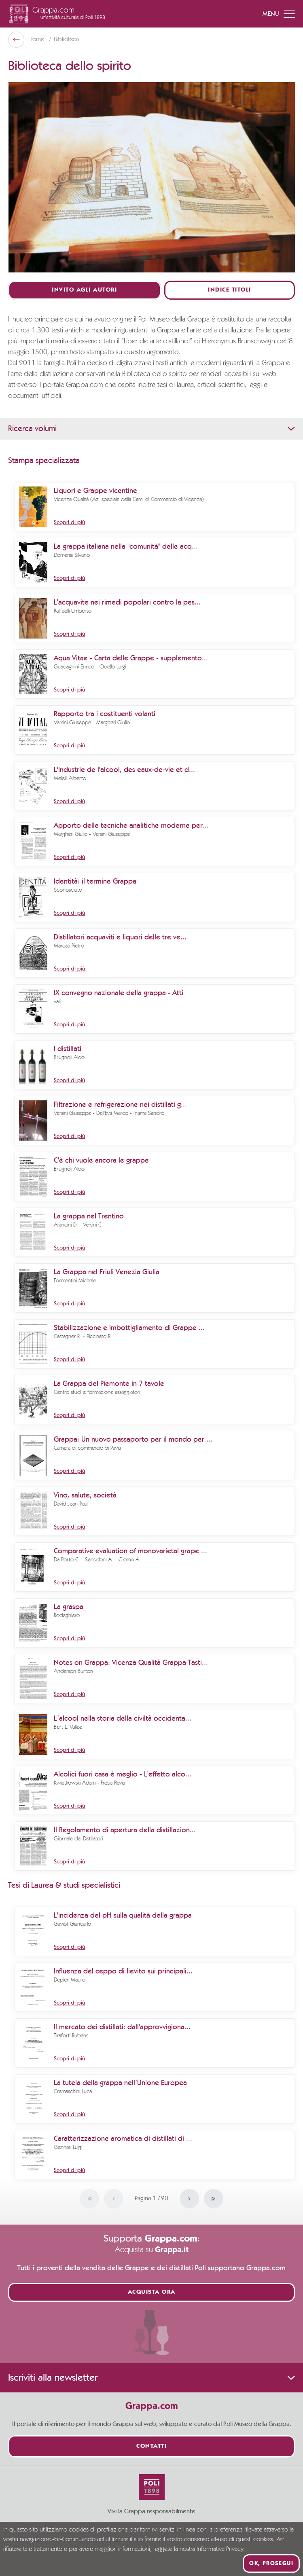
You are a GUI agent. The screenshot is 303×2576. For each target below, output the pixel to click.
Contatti (151, 2446)
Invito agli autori (84, 290)
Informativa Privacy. (221, 2549)
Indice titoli (229, 290)
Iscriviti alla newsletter (151, 2378)
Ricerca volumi (151, 429)
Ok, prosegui (271, 2563)
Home (37, 39)
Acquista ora (152, 2292)
